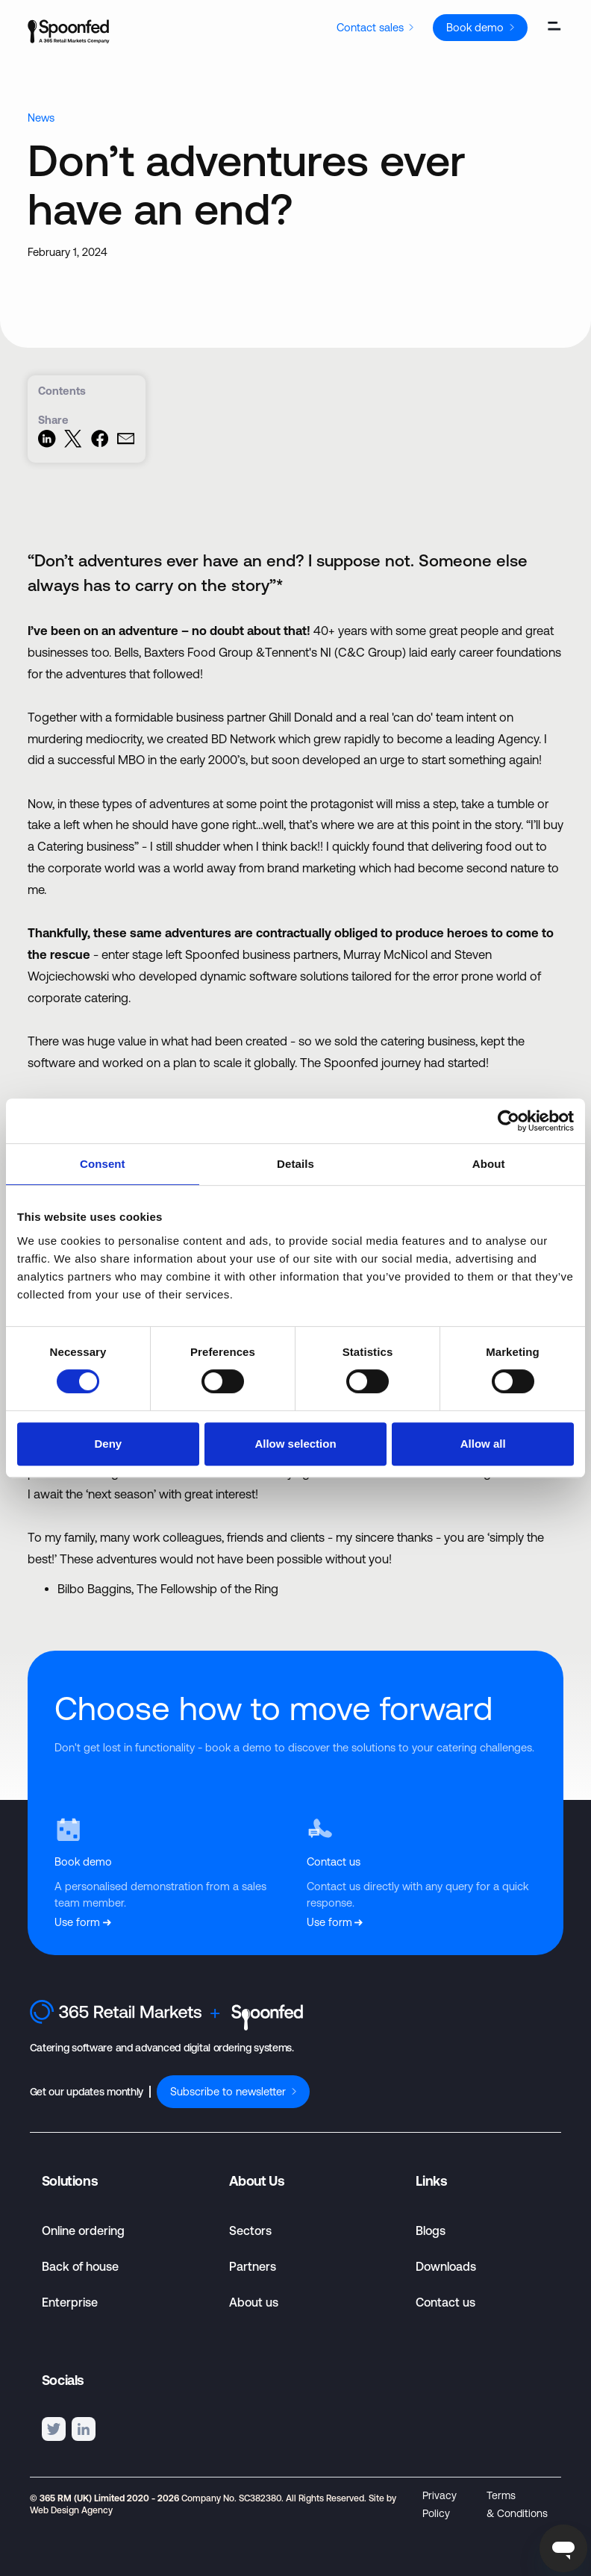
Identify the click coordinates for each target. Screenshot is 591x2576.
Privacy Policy (439, 2504)
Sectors (250, 2230)
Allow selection (295, 1443)
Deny (108, 1443)
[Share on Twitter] (72, 443)
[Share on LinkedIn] (46, 443)
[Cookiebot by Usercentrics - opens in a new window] (508, 1121)
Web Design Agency (71, 2510)
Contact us (445, 2302)
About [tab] (488, 1163)
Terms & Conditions (517, 2504)
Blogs (430, 2230)
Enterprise (70, 2302)
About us (253, 2302)
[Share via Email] (125, 443)
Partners (252, 2266)
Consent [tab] (102, 1163)
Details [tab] (295, 1163)
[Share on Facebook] (99, 443)
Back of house (80, 2266)
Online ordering (83, 2230)
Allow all (483, 1443)
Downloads (446, 2266)
